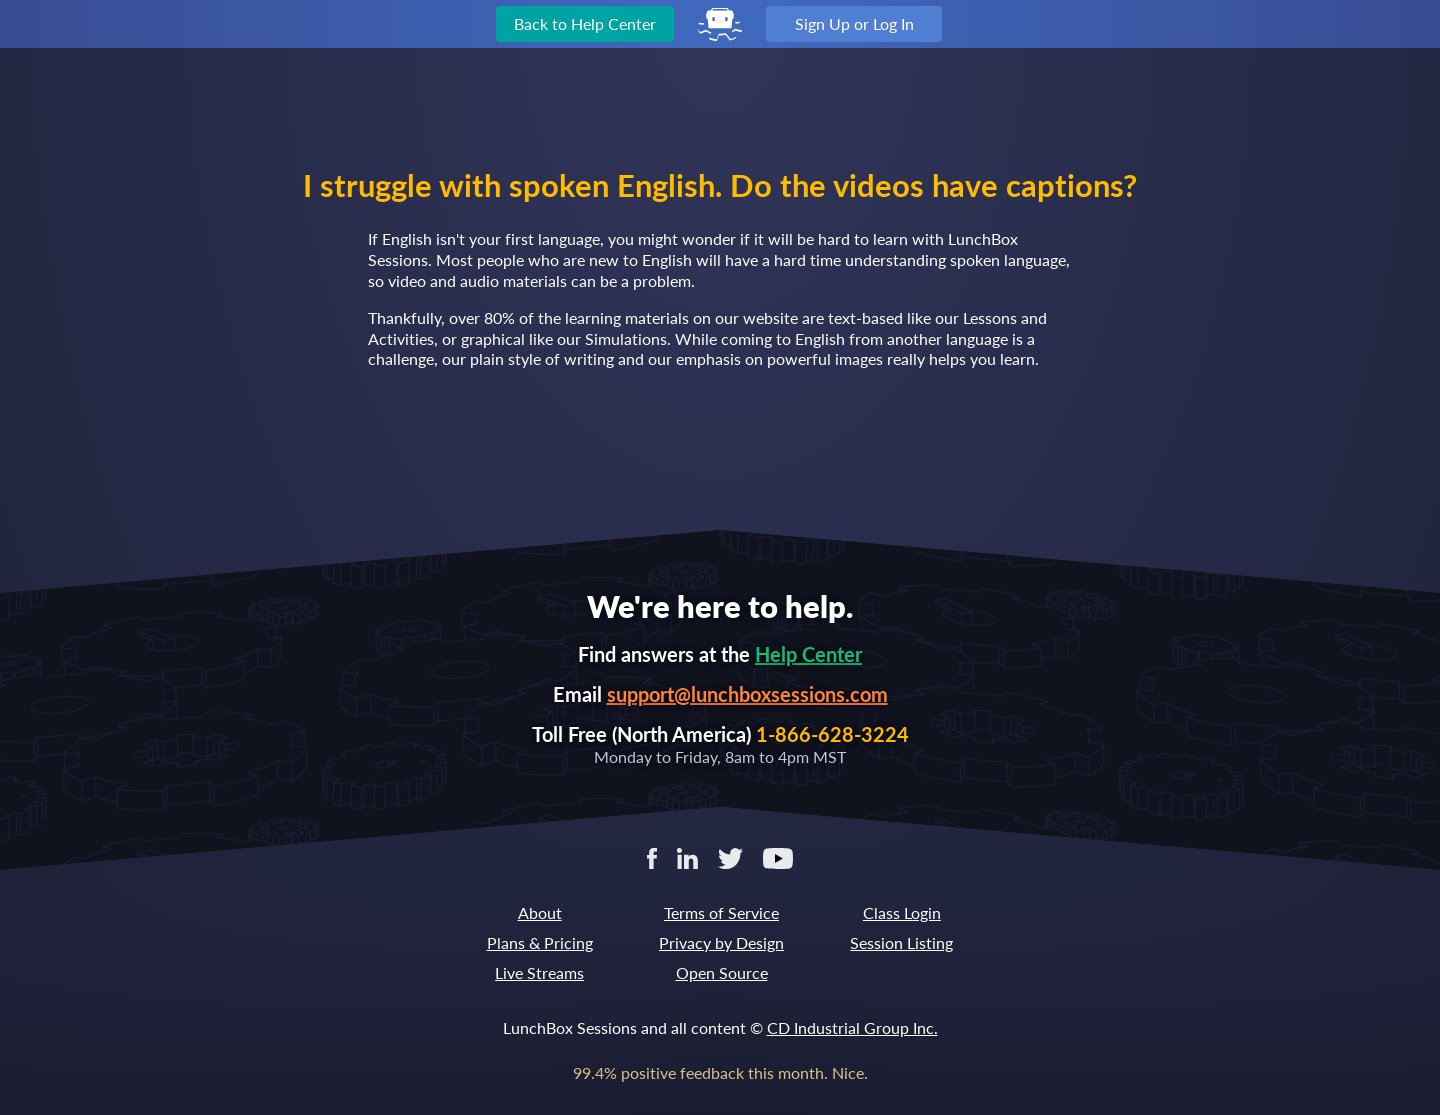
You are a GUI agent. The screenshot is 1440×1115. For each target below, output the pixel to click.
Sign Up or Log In (854, 23)
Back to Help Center (585, 23)
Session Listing (901, 942)
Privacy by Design (721, 942)
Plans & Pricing (540, 942)
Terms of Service (721, 912)
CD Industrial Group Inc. (852, 1027)
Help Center (808, 654)
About (540, 912)
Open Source (722, 972)
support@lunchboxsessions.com (747, 694)
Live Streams (539, 972)
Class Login (902, 912)
